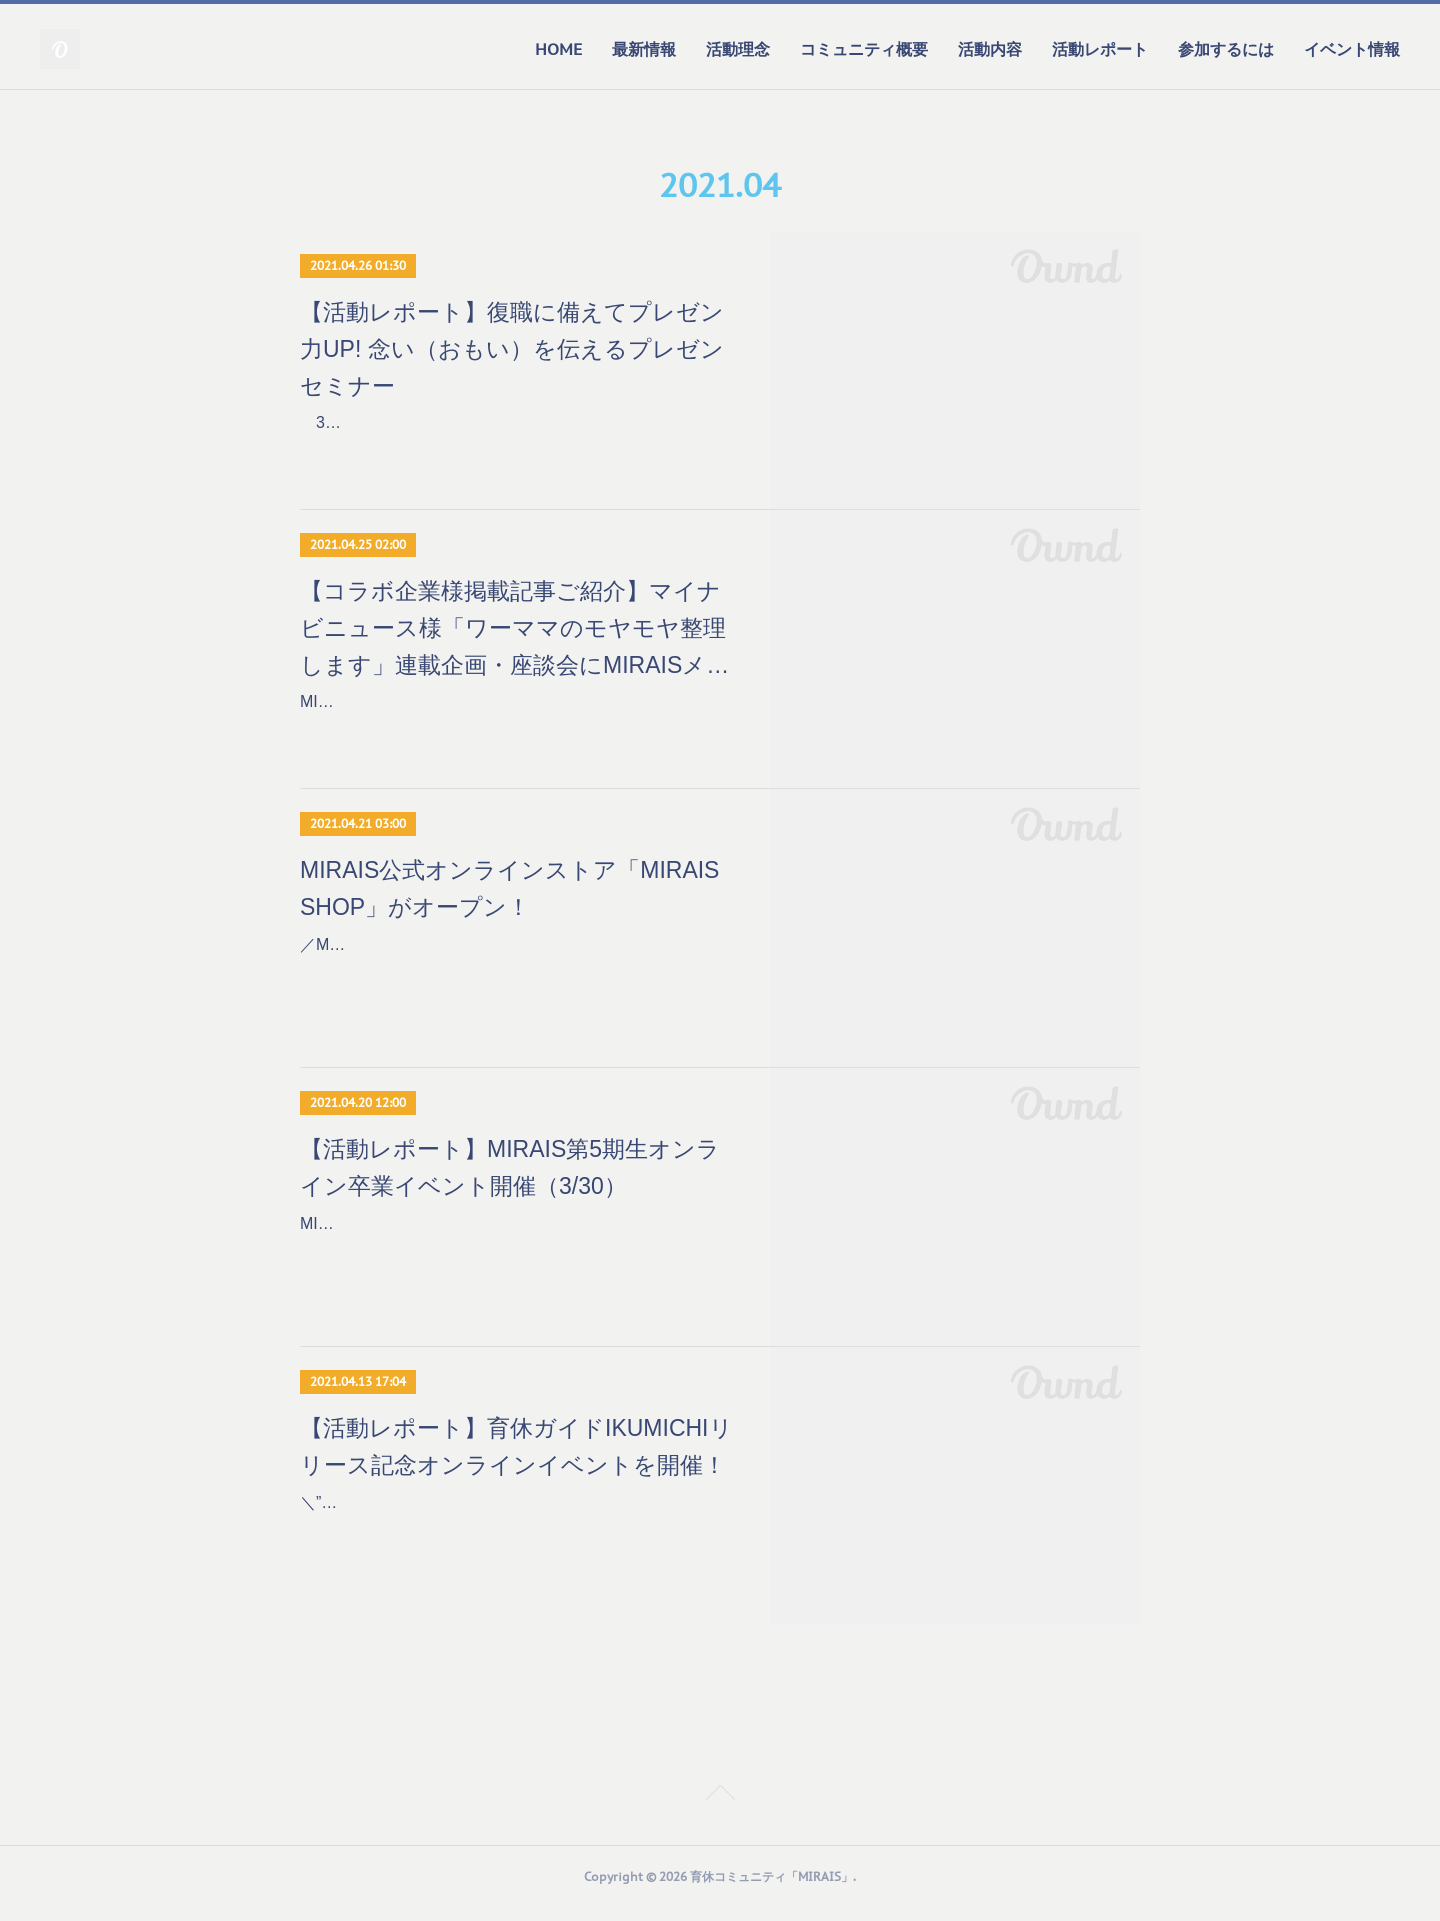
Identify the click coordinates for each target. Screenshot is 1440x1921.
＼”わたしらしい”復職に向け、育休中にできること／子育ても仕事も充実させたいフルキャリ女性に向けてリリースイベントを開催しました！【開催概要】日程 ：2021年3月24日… (517, 1544)
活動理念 (738, 49)
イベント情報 (1352, 49)
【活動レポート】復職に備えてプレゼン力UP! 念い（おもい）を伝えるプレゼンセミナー (512, 349)
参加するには (1226, 49)
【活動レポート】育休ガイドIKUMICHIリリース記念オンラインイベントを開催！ (516, 1459)
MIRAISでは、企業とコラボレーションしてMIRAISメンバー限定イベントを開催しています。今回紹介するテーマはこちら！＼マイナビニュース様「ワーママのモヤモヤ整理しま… (516, 737)
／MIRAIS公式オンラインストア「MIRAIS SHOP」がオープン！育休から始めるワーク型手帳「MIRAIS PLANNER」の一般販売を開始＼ (516, 986)
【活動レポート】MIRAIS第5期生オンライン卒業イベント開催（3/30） (510, 1180)
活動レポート (1100, 49)
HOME (558, 49)
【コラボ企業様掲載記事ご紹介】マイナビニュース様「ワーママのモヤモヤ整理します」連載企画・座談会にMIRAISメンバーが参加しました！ (515, 637)
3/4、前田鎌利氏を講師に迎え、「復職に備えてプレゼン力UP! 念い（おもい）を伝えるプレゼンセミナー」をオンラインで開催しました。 (515, 451)
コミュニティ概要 (864, 49)
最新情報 (644, 49)
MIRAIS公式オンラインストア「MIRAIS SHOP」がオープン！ (509, 901)
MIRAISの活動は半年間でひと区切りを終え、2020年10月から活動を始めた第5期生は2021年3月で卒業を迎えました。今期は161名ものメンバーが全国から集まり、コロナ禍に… (514, 1265)
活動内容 (990, 49)
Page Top (720, 1809)
